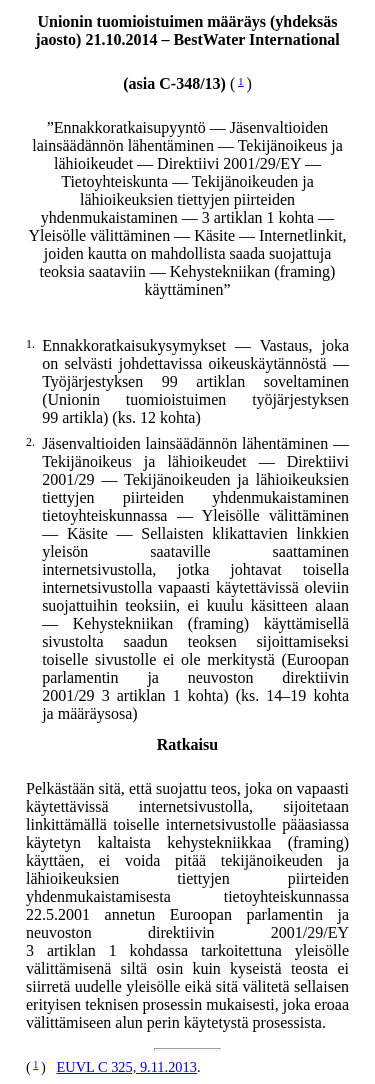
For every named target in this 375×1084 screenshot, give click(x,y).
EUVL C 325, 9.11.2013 (127, 1067)
